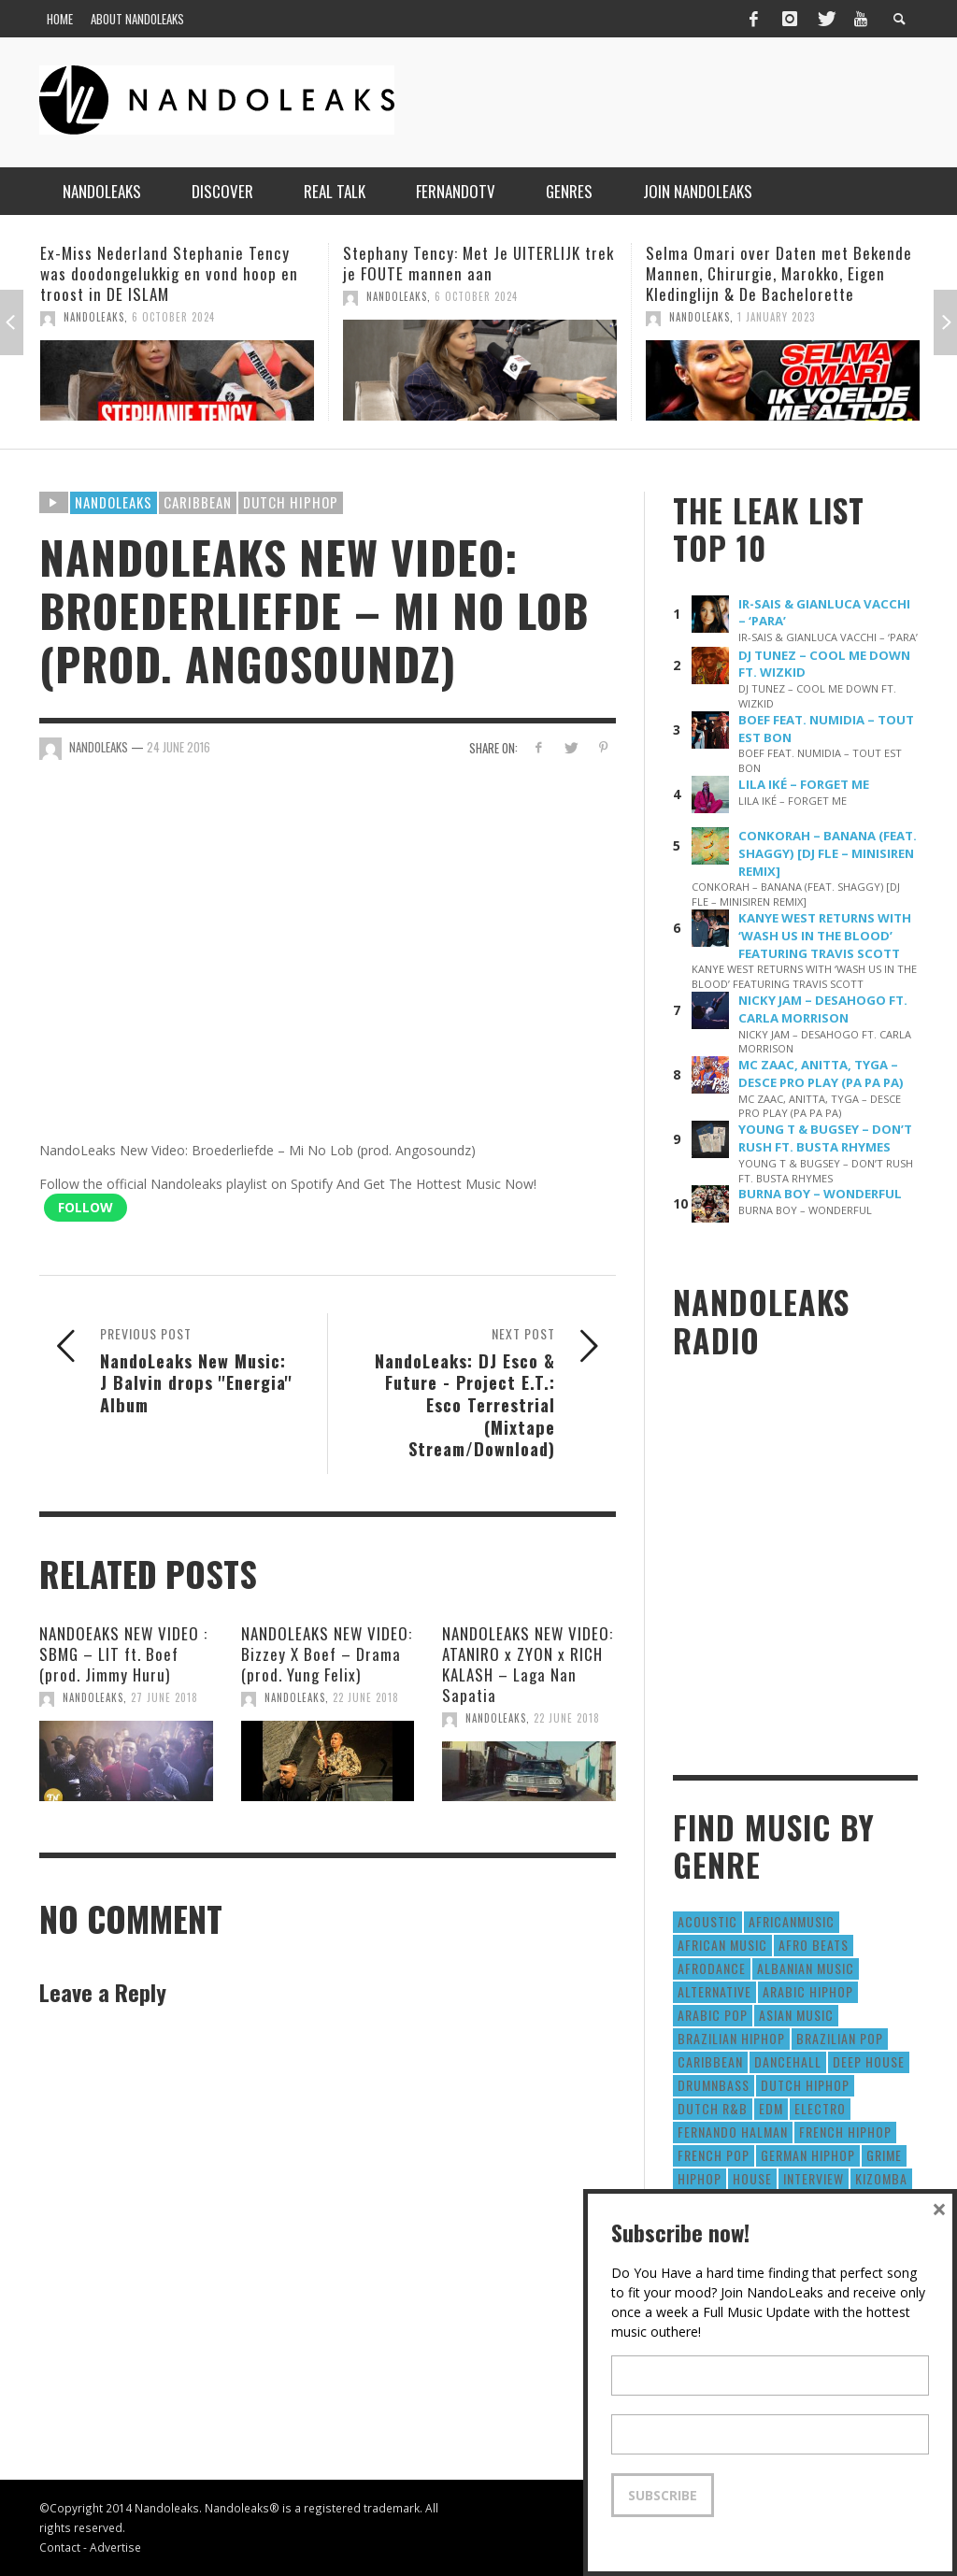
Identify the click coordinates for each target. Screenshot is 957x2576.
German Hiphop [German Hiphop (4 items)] (808, 2155)
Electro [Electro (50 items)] (820, 2108)
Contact (59, 2547)
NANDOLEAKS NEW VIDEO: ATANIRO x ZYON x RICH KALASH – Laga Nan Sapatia (527, 1664)
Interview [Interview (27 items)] (813, 2178)
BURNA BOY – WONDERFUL (820, 1193)
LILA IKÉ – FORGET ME (803, 784)
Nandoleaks (113, 502)
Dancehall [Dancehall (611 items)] (787, 2061)
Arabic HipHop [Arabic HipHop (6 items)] (808, 1991)
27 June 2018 (164, 1697)
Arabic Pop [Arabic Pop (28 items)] (713, 2015)
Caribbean (198, 502)
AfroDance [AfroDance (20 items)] (712, 1968)
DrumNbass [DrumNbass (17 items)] (714, 2085)
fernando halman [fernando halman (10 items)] (733, 2131)
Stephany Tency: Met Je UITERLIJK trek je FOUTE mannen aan (478, 263)
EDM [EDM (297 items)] (771, 2108)
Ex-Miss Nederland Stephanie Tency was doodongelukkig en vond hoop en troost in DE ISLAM (169, 273)
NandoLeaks (94, 316)
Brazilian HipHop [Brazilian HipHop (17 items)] (731, 2038)
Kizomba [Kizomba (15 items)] (881, 2178)
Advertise (115, 2547)
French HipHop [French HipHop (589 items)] (845, 2131)
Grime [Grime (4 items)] (884, 2155)
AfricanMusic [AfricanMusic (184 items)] (792, 1921)
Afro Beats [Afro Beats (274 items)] (813, 1944)
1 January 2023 (776, 316)
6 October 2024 (173, 316)
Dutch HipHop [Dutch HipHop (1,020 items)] (805, 2085)
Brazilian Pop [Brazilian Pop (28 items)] (839, 2038)
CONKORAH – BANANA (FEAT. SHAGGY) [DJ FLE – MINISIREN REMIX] (827, 853)
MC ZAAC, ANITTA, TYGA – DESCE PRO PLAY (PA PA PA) (821, 1073)
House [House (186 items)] (752, 2178)
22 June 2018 (366, 1697)
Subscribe (662, 2495)
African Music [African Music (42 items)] (722, 1944)
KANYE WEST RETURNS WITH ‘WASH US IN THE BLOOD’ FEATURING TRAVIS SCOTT (824, 935)
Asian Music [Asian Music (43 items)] (796, 2015)
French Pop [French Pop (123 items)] (714, 2155)
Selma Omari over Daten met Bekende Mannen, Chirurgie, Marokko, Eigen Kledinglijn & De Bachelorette (779, 273)
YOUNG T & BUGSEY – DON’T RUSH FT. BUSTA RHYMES (825, 1138)
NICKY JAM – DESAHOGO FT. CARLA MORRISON (822, 1009)
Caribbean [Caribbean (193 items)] (710, 2061)
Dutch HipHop (290, 502)
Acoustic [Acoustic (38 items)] (707, 1921)
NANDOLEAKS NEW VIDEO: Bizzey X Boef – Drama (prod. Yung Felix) (326, 1654)
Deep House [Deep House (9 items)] (869, 2061)
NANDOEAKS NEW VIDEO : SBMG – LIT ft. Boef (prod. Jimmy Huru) (123, 1654)
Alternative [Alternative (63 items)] (714, 1991)
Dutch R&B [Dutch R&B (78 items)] (713, 2108)
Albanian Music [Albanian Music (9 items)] (805, 1968)
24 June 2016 (178, 746)
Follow (85, 1207)
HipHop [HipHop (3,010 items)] (699, 2178)
